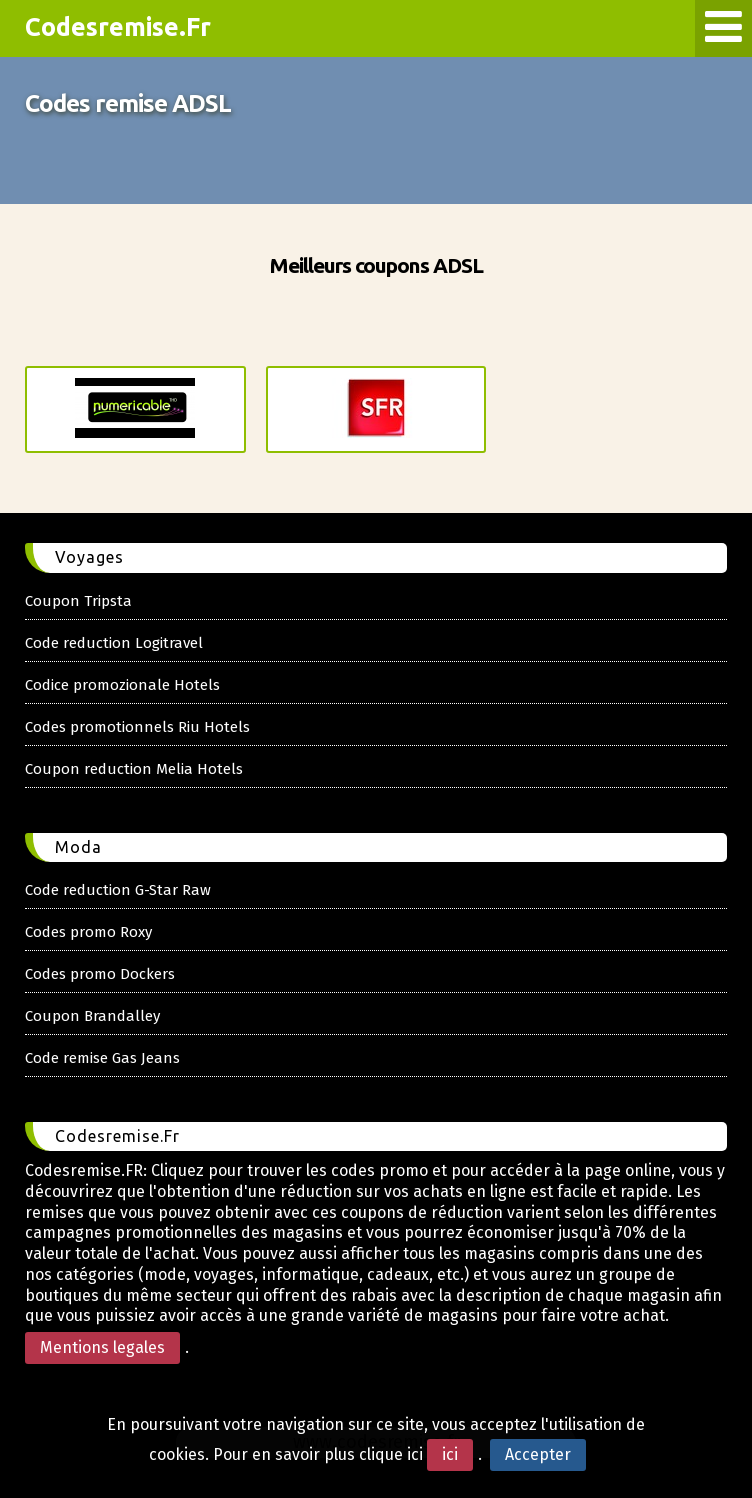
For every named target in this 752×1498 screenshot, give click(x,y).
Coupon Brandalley (92, 1016)
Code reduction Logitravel (114, 643)
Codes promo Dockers (100, 974)
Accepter (538, 1454)
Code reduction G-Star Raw (118, 890)
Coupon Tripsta (78, 601)
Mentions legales (102, 1347)
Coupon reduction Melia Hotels (134, 769)
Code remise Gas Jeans (102, 1058)
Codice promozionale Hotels (122, 685)
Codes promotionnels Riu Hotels (137, 727)
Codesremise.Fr (118, 27)
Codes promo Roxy (88, 932)
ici (450, 1454)
